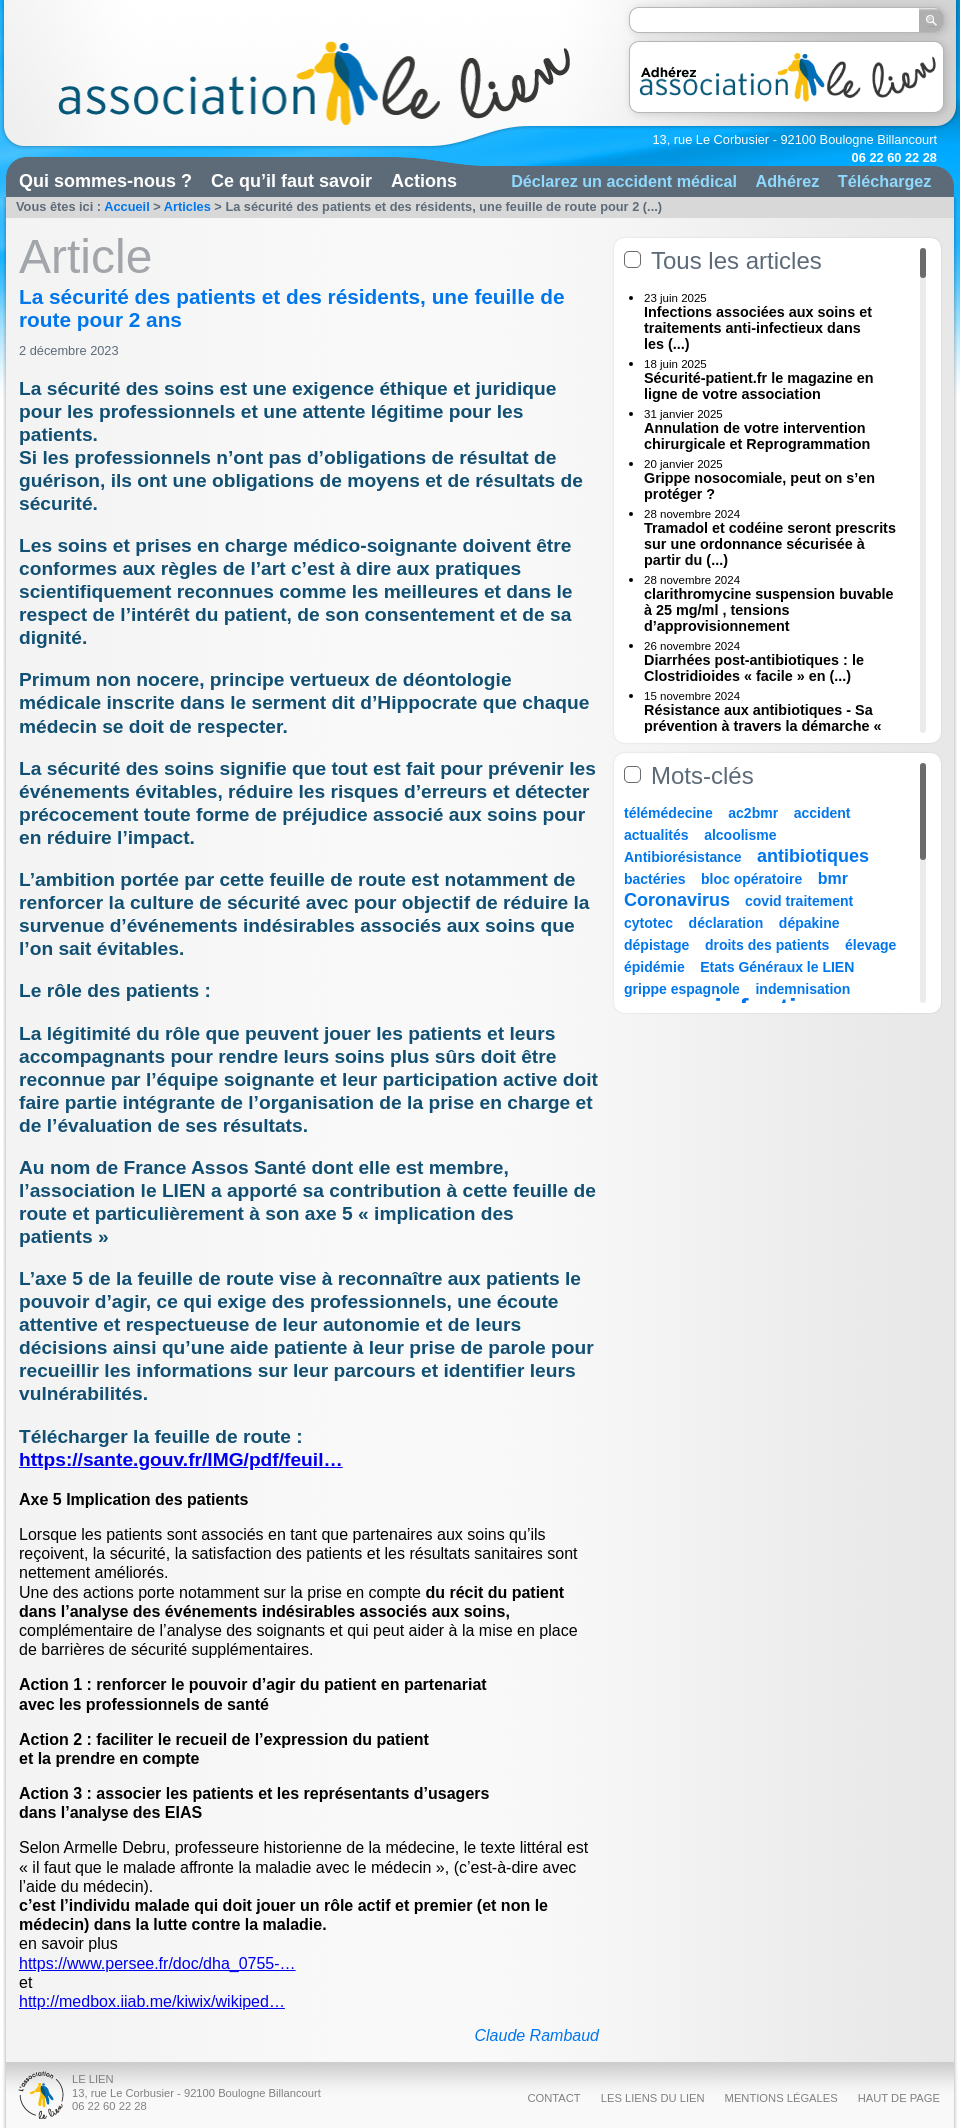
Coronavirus (679, 900)
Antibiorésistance (682, 857)
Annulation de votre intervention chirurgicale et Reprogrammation (757, 436)
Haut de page (899, 2098)
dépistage (656, 945)
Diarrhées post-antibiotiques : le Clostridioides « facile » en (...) (754, 668)
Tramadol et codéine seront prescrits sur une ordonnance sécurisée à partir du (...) (770, 544)
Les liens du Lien (653, 2098)
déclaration (726, 923)
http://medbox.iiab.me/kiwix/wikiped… (152, 2001)
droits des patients (767, 945)
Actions (424, 181)
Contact (553, 2098)
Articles (187, 206)
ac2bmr (753, 813)
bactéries (654, 879)
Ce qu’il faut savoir (291, 181)
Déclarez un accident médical (624, 181)
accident (822, 813)
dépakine (809, 923)
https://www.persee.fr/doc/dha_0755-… (157, 1963)
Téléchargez (885, 181)
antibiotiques (813, 856)
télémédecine (668, 813)
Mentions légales (781, 2098)
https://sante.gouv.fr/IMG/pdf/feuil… (181, 1459)
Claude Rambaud (536, 2035)
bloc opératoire (751, 879)
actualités (656, 835)
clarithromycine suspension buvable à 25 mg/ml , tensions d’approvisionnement (769, 610)
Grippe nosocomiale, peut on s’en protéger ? (759, 486)
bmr (833, 878)
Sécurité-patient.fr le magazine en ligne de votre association (759, 386)
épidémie (654, 967)
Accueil (127, 206)
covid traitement (799, 901)
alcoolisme (740, 835)
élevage (870, 945)
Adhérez (787, 181)
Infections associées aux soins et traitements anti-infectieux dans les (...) (758, 328)
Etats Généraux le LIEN (777, 967)
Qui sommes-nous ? (105, 181)
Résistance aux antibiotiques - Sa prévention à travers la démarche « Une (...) (763, 726)
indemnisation (802, 989)
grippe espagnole (682, 989)
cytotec (648, 923)
